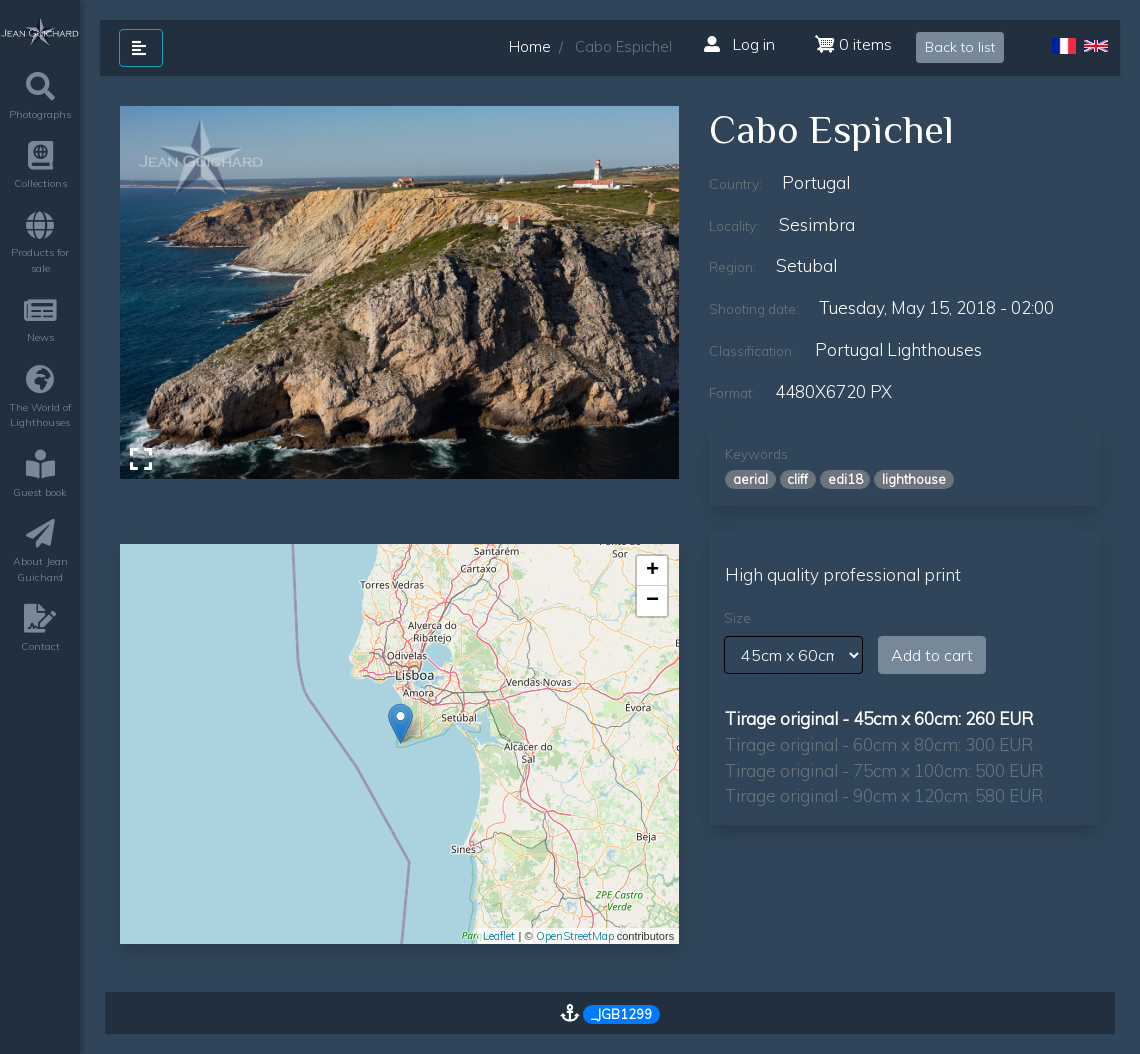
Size (737, 618)
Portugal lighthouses (898, 349)
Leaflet (499, 936)
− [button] (652, 601)
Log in (739, 44)
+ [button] (652, 571)
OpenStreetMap (575, 936)
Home (530, 46)
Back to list (960, 47)
